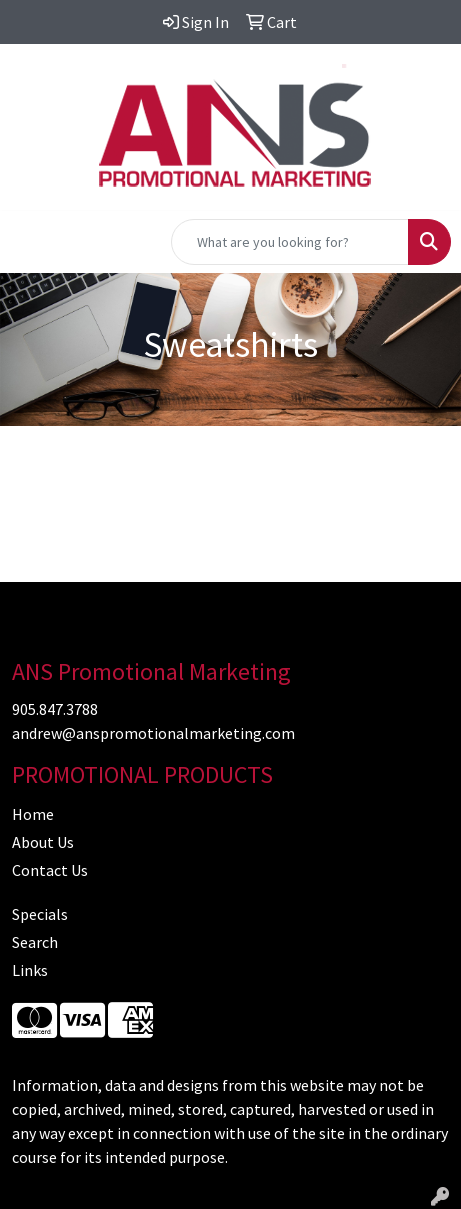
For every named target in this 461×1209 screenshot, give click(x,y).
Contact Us (50, 870)
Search (35, 942)
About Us (43, 842)
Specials (40, 914)
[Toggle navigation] (31, 242)
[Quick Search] (290, 242)
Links (30, 970)
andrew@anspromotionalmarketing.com (153, 733)
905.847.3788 (55, 709)
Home (33, 814)
